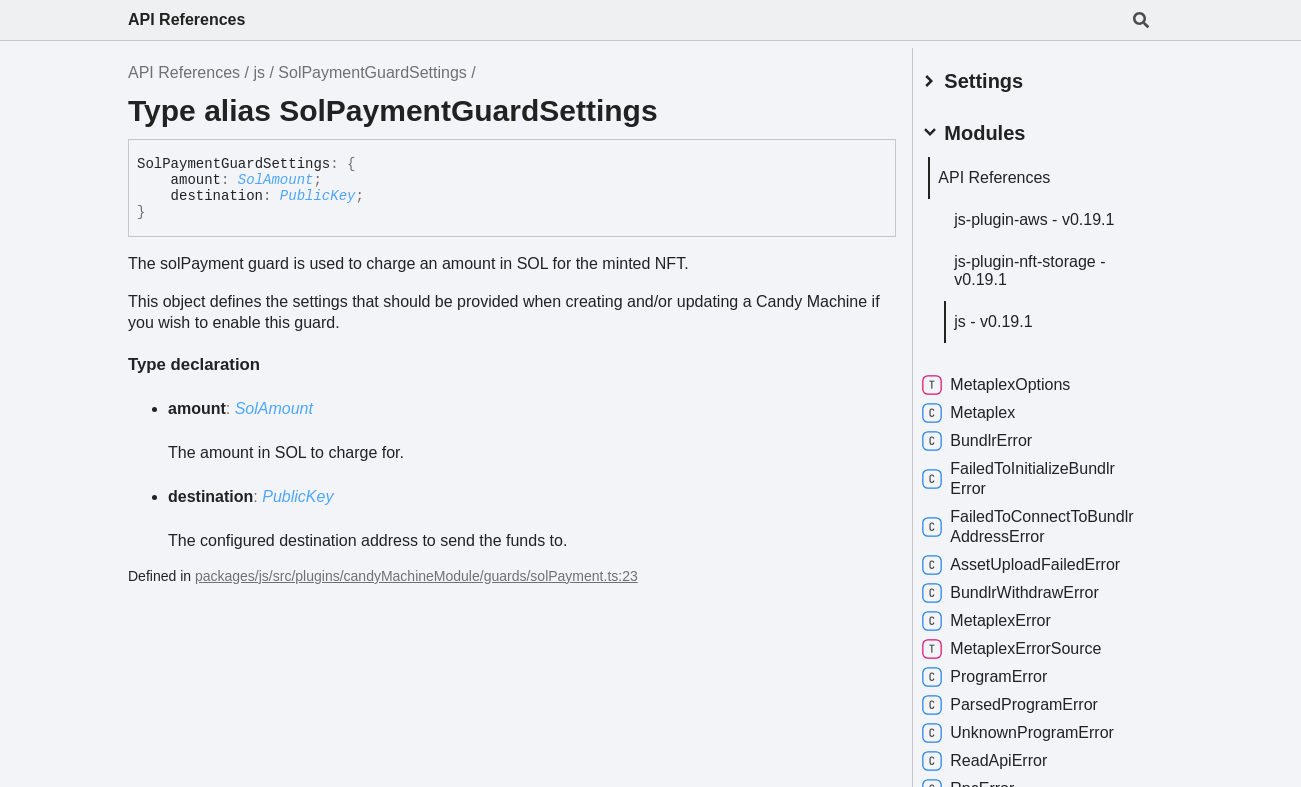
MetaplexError (1003, 616)
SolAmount (276, 180)
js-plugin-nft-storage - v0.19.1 (1046, 265)
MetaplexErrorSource (1028, 644)
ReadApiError (1001, 756)
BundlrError (994, 436)
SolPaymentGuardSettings (372, 72)
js (259, 72)
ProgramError (1001, 672)
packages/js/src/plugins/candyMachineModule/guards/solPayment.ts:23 (416, 576)
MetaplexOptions (1013, 380)
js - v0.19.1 (1010, 316)
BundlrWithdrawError (1027, 588)
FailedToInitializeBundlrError (1035, 473)
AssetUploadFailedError (1038, 560)
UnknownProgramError (1035, 728)
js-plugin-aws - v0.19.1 (1051, 214)
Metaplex (985, 408)
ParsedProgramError (1027, 700)
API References (186, 19)
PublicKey (318, 196)
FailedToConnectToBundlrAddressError (1023, 521)
